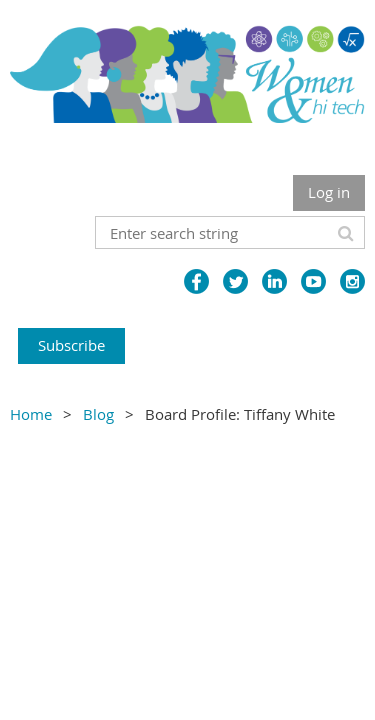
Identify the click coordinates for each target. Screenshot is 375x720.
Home (31, 414)
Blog (98, 414)
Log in (329, 192)
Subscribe (71, 345)
